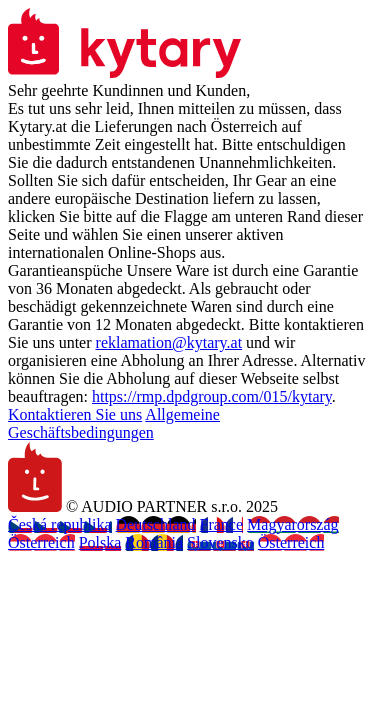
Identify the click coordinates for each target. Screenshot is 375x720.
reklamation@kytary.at (169, 342)
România (154, 542)
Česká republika (60, 524)
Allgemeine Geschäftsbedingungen (114, 423)
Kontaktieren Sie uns (75, 414)
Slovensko (220, 542)
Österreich (41, 542)
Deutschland (156, 524)
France (222, 524)
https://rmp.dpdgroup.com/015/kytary (212, 396)
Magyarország (293, 524)
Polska (100, 542)
